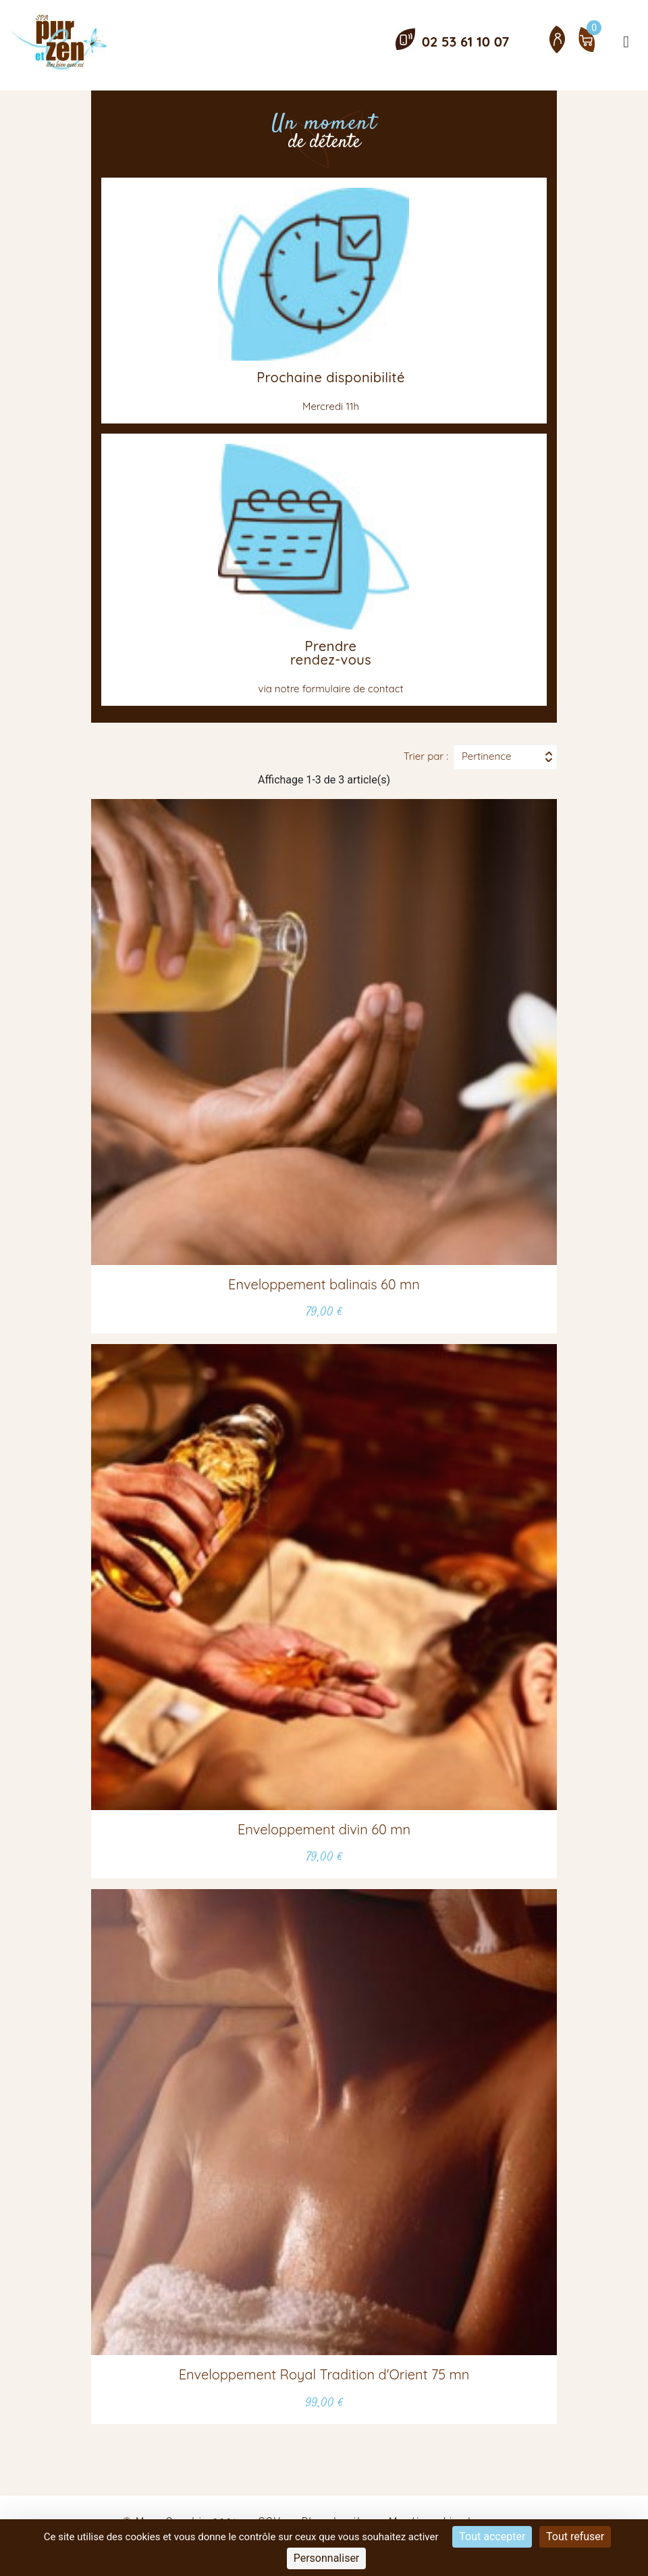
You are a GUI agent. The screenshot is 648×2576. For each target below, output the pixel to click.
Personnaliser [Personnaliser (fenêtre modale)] (327, 2558)
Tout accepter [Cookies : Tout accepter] (492, 2536)
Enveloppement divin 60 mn (324, 1829)
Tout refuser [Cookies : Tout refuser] (575, 2536)
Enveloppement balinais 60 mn (324, 1284)
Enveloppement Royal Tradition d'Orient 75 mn (324, 2374)
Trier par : (426, 756)
